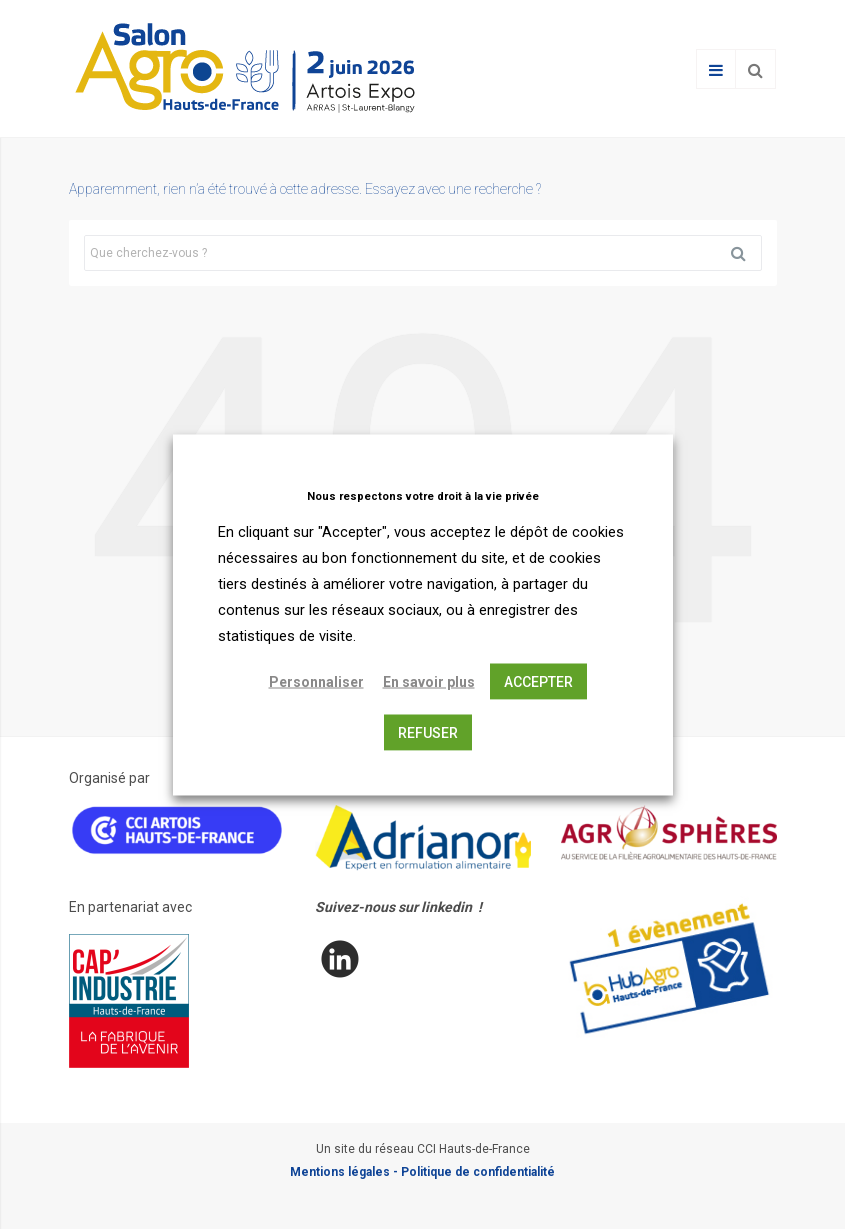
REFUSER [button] (428, 732)
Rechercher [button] (746, 253)
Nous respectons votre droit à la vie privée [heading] (423, 495)
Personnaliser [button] (316, 681)
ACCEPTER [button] (538, 681)
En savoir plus (429, 681)
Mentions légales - (345, 1172)
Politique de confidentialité (478, 1172)
